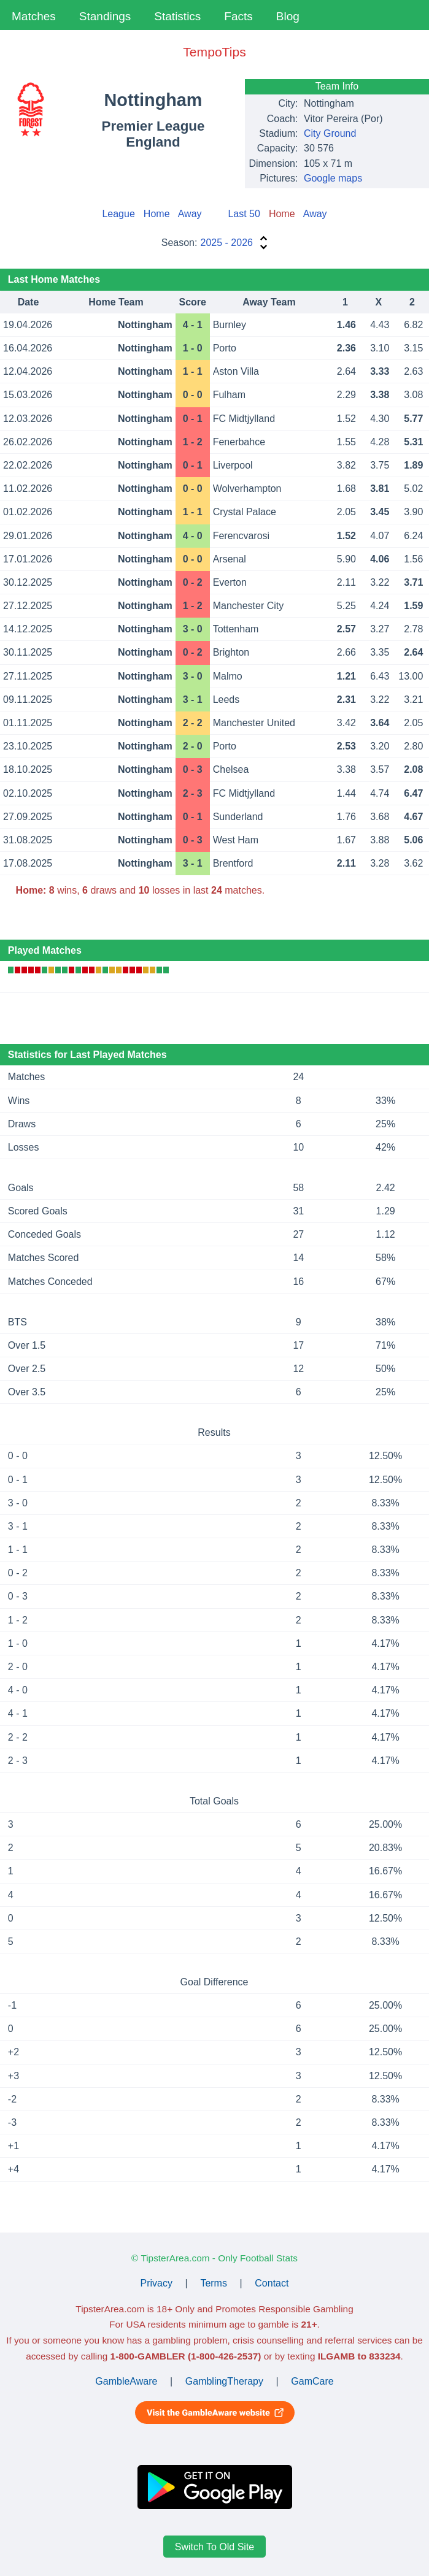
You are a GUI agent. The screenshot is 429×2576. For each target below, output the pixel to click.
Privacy (156, 2283)
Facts (238, 16)
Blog (288, 16)
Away (190, 214)
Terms (213, 2283)
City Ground (330, 133)
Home (157, 214)
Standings (105, 16)
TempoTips (214, 52)
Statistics (177, 16)
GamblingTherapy (224, 2381)
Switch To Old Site (215, 2546)
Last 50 (244, 214)
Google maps (333, 178)
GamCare (312, 2381)
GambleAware (126, 2381)
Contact (271, 2283)
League (118, 214)
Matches (34, 16)
